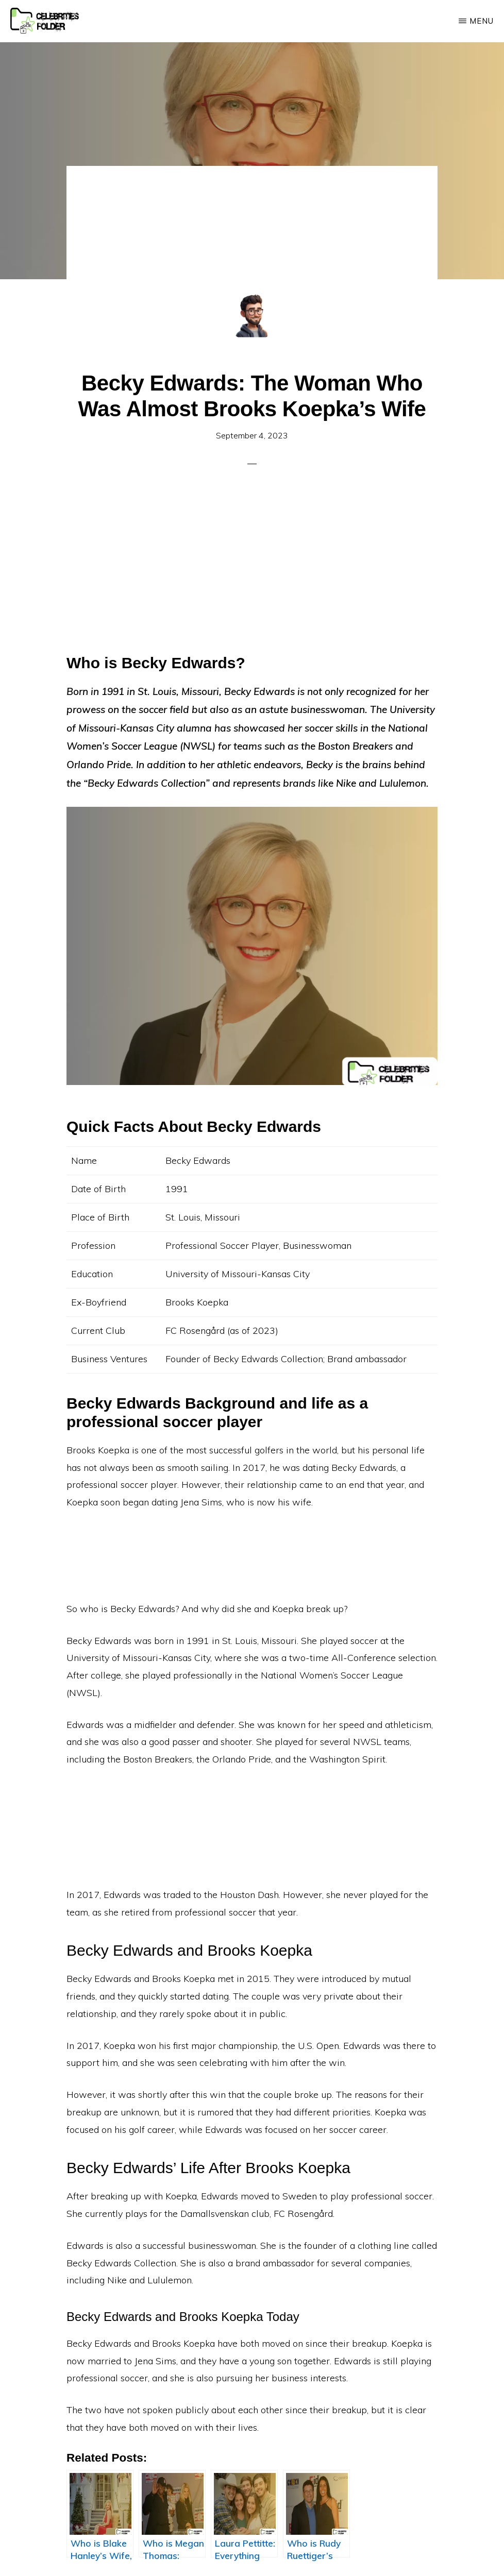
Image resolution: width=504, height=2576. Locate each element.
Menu (481, 21)
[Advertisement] (252, 242)
